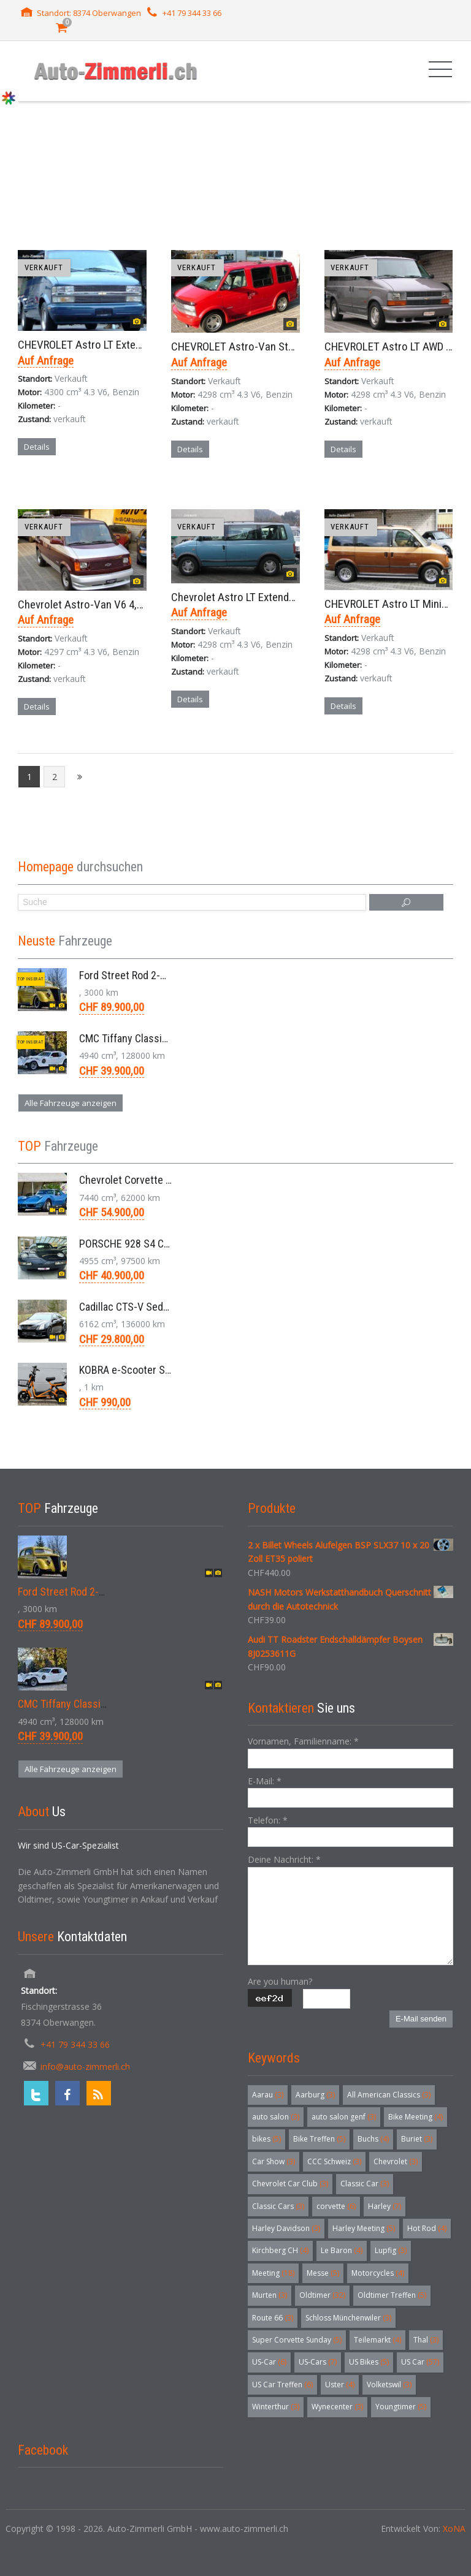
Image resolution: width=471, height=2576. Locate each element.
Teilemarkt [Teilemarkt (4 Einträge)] (377, 2340)
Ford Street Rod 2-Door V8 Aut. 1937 (159, 975)
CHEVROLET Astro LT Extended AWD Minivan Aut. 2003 (141, 345)
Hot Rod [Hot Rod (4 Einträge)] (426, 2228)
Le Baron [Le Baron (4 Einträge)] (341, 2250)
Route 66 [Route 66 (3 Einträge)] (272, 2318)
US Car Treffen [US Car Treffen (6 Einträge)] (282, 2384)
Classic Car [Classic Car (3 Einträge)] (364, 2183)
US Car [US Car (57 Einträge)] (420, 2362)
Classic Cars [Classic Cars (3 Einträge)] (278, 2206)
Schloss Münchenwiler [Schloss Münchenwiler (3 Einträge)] (348, 2318)
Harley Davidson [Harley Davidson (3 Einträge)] (286, 2228)
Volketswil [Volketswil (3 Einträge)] (389, 2384)
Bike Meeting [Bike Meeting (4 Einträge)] (415, 2117)
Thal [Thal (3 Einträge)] (425, 2340)
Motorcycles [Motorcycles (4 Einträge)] (377, 2273)
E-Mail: (264, 1781)
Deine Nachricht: (284, 1859)
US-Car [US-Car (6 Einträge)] (269, 2362)
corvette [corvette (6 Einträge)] (336, 2206)
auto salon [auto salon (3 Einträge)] (275, 2117)
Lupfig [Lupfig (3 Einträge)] (391, 2250)
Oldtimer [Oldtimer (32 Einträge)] (322, 2295)
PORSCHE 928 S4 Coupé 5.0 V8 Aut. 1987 (170, 1243)
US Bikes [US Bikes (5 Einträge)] (369, 2362)
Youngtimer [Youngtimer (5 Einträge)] (400, 2406)
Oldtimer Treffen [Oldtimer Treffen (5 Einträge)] (392, 2295)
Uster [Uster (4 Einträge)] (339, 2384)
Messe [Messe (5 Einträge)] (323, 2273)
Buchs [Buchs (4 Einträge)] (373, 2139)
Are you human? (280, 1981)
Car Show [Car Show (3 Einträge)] (273, 2161)
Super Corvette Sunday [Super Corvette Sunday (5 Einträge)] (297, 2340)
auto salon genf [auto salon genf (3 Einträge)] (344, 2117)
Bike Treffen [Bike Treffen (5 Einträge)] (319, 2139)
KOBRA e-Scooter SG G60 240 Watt (156, 1369)
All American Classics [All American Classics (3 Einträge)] (389, 2094)
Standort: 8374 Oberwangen (89, 12)
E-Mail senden (421, 2018)
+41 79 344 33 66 (192, 12)
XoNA (454, 2528)
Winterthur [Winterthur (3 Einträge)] (275, 2406)
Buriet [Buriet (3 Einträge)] (416, 2139)
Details (37, 446)
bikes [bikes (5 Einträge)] (266, 2139)
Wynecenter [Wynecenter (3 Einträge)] (337, 2406)
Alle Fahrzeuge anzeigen (71, 1102)
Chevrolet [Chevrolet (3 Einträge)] (395, 2161)
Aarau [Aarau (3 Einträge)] (267, 2094)
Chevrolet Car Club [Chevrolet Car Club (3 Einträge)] (290, 2183)
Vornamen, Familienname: (303, 1741)
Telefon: (268, 1820)
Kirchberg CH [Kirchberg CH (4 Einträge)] (280, 2250)
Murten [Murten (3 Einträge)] (269, 2295)
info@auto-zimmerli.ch (85, 2066)
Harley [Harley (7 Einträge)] (384, 2206)
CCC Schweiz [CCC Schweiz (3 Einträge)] (334, 2161)
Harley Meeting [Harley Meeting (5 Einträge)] (363, 2228)
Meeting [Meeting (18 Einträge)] (273, 2273)
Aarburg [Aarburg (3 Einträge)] (315, 2094)
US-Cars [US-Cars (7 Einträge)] (318, 2362)
